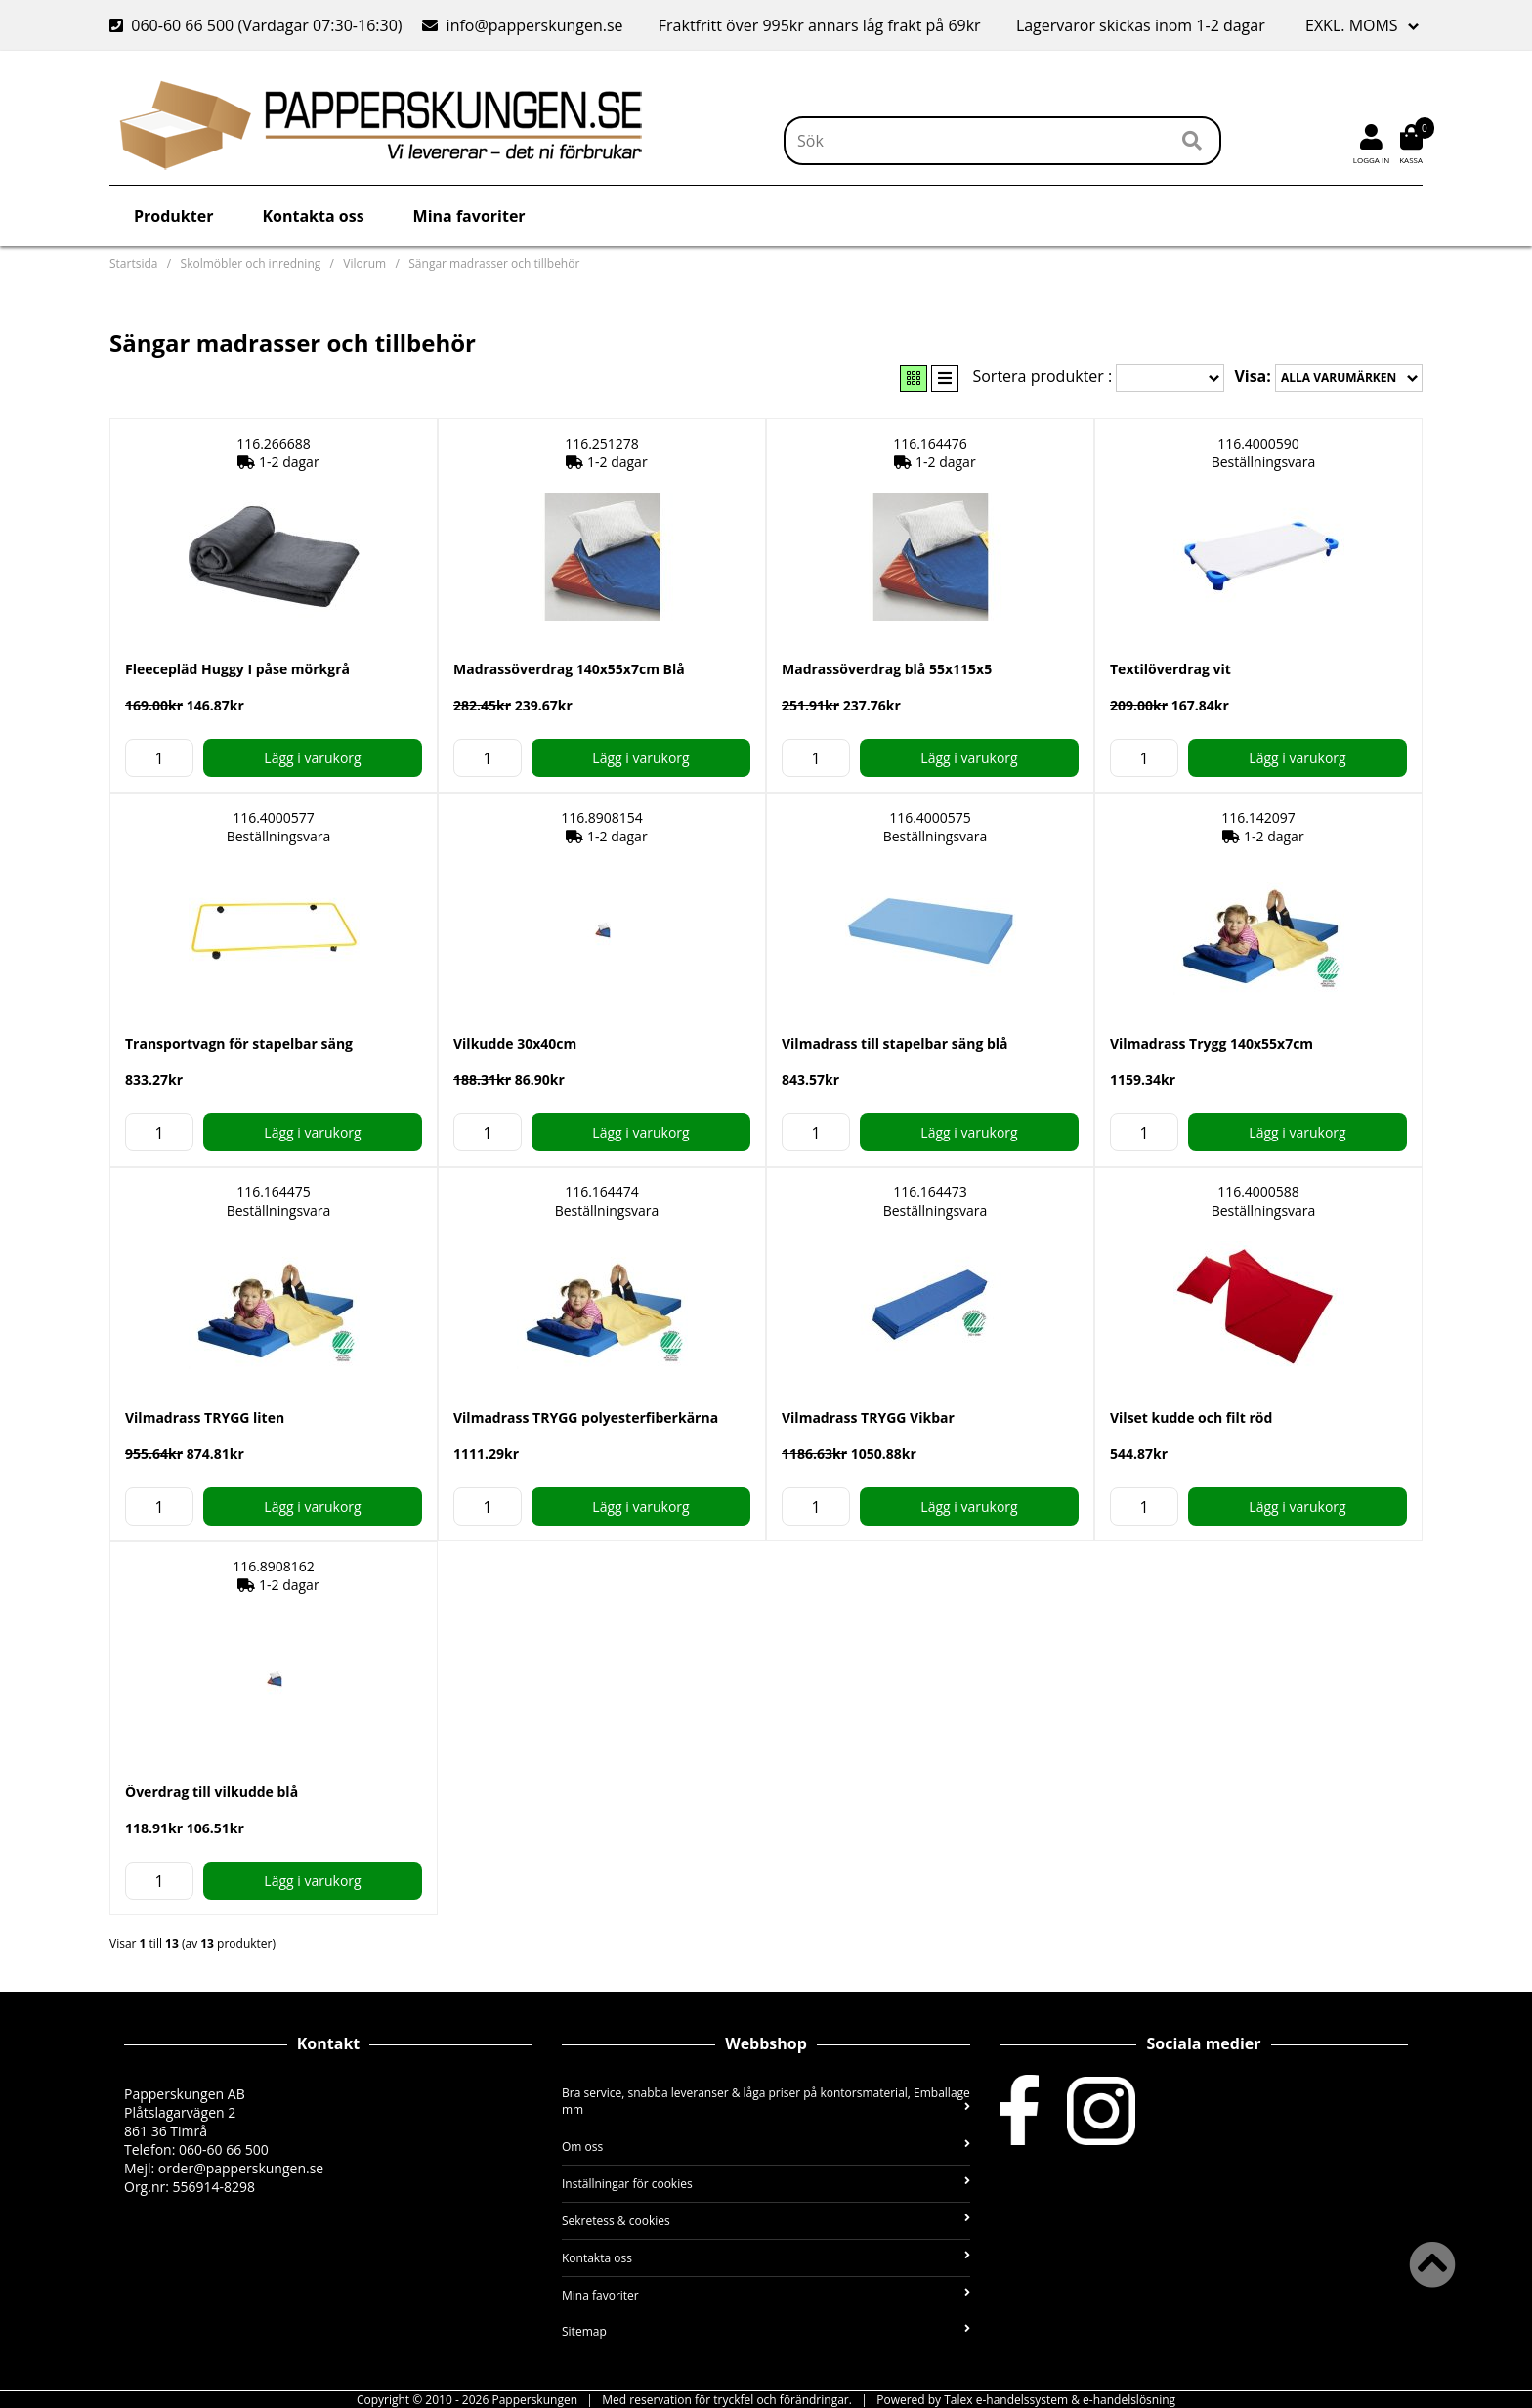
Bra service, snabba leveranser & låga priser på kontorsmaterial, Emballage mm (766, 2101)
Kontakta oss (312, 216)
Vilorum (364, 263)
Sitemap (766, 2331)
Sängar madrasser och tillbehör (493, 263)
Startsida (133, 263)
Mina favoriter (469, 216)
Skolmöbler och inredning (251, 263)
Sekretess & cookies (766, 2221)
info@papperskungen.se (522, 25)
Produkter (173, 216)
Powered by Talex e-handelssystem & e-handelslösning (1025, 2399)
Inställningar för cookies (766, 2183)
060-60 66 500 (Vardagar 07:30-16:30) (257, 25)
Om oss (766, 2146)
